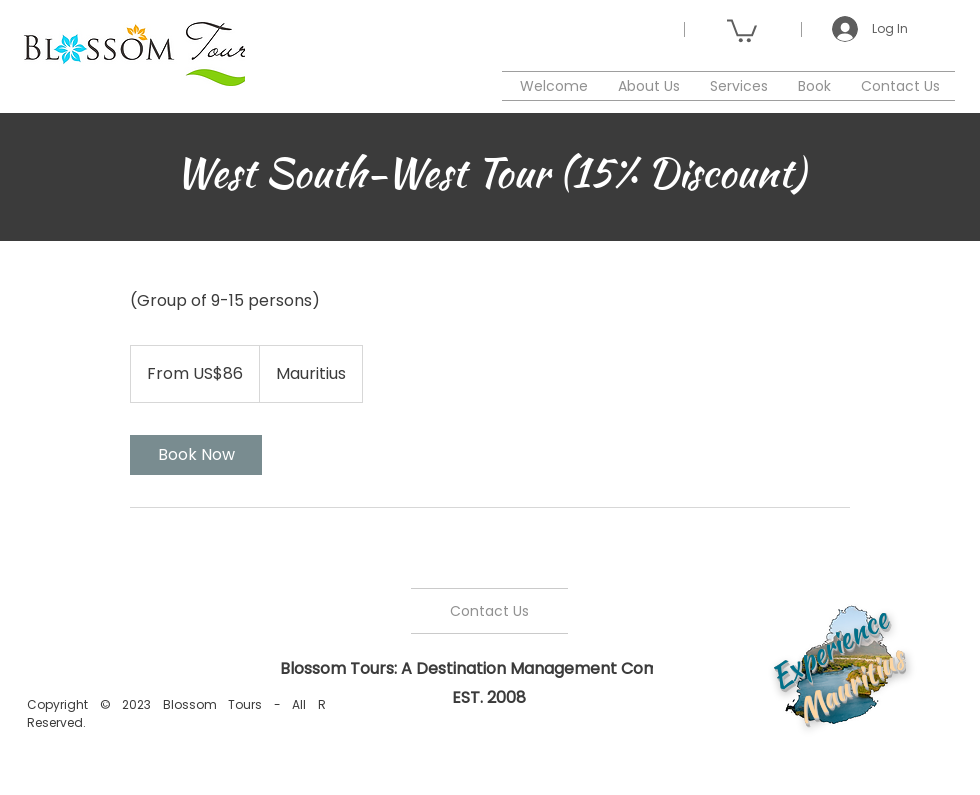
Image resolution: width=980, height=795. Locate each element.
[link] (196, 455)
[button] (742, 29)
